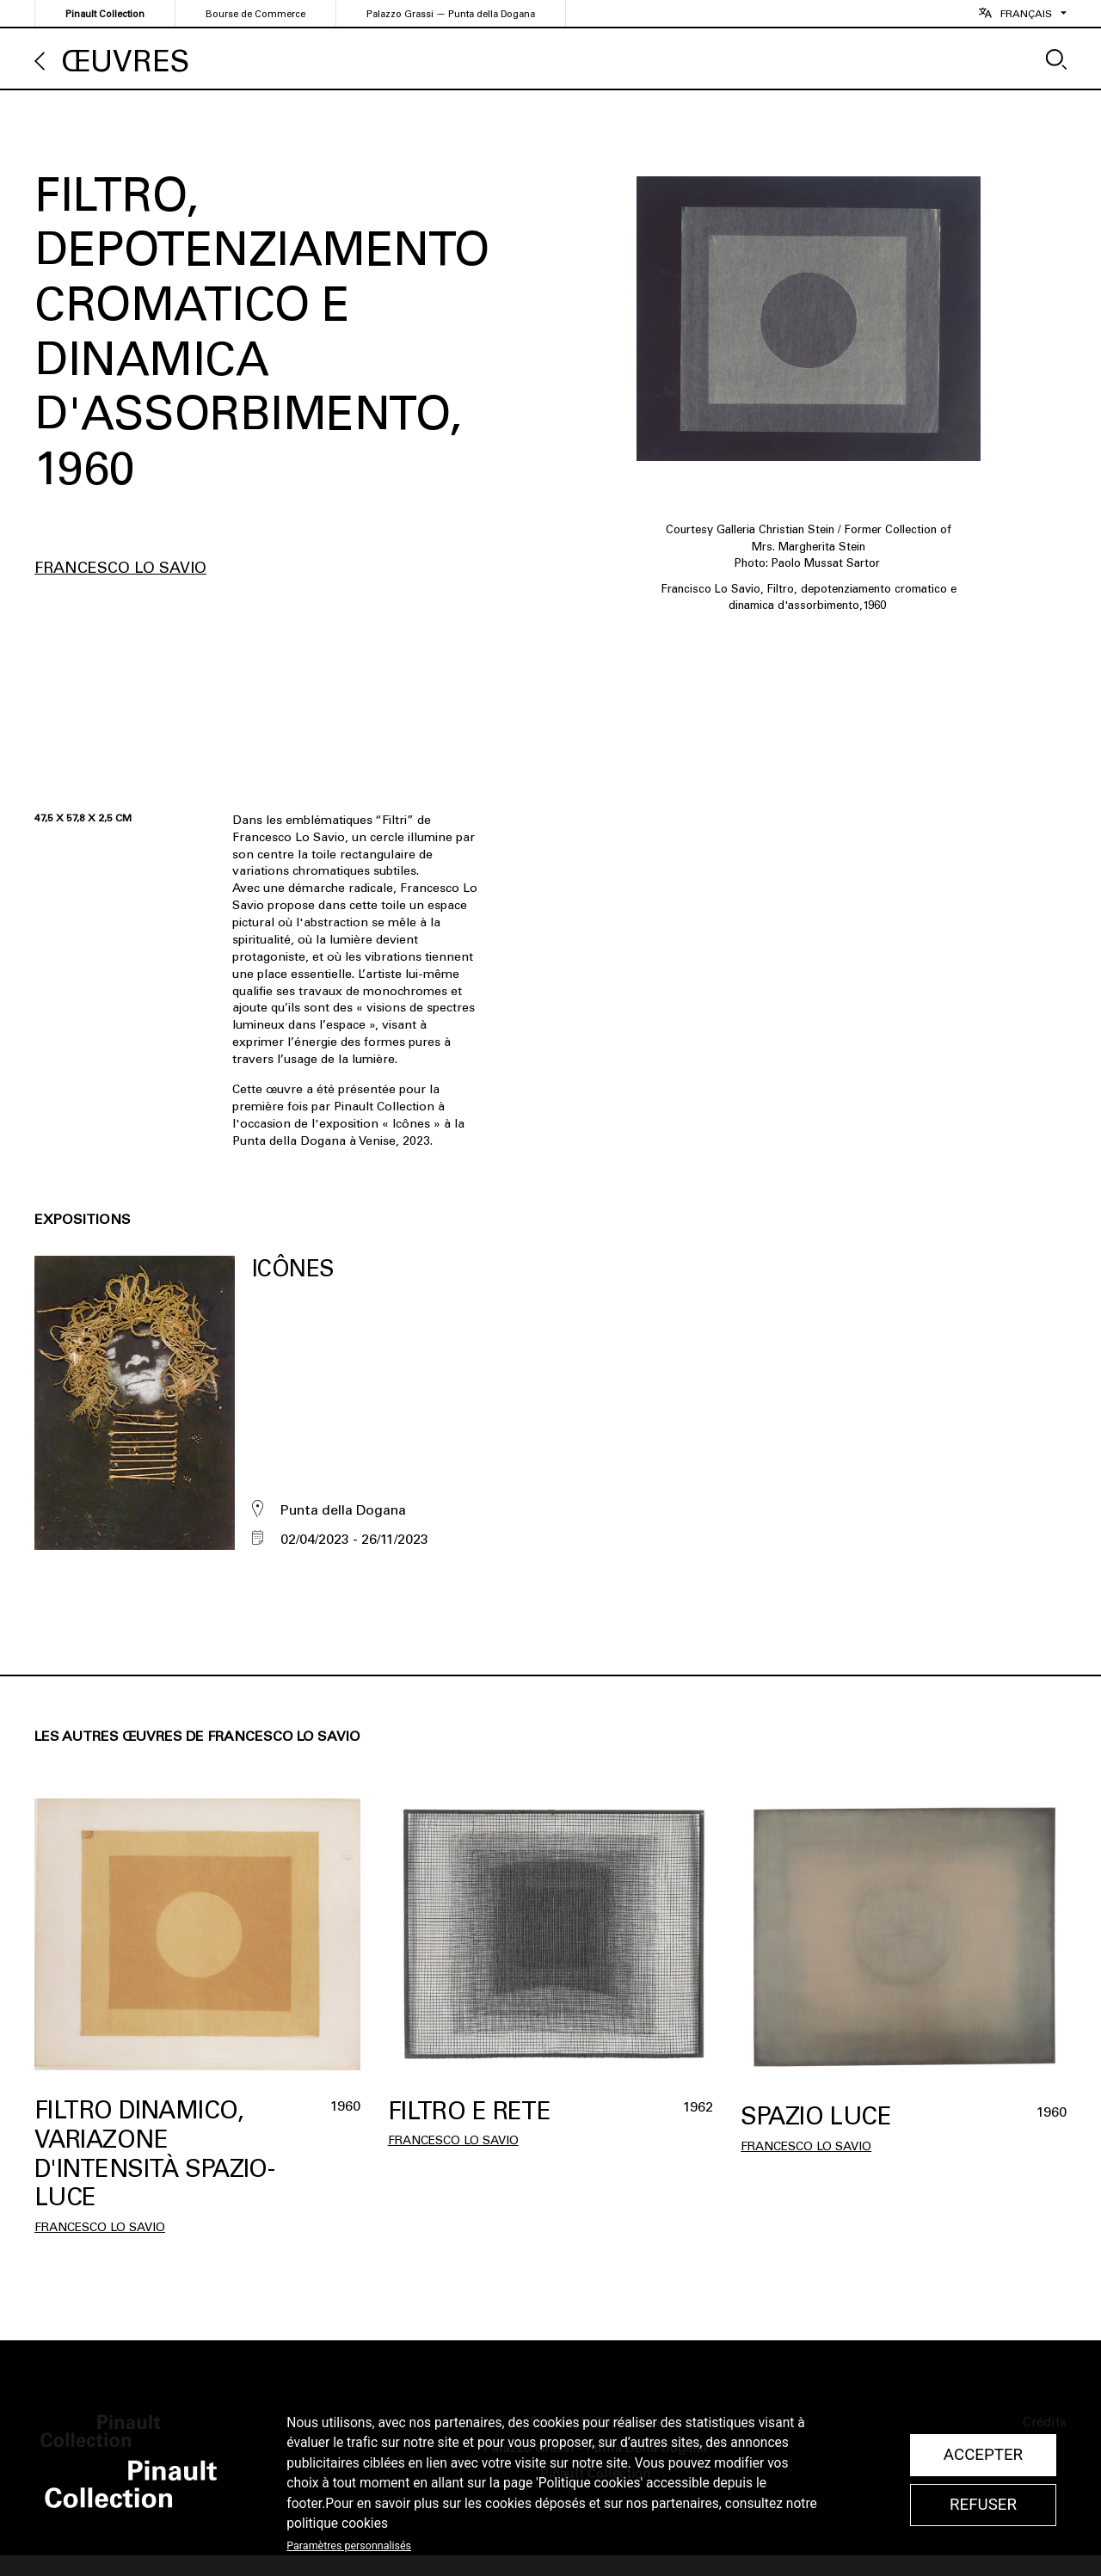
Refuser (983, 2504)
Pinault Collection (105, 14)
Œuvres (125, 61)
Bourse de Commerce (255, 14)
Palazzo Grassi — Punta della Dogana (450, 14)
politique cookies (337, 2523)
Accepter (983, 2454)
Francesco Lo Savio (120, 567)
